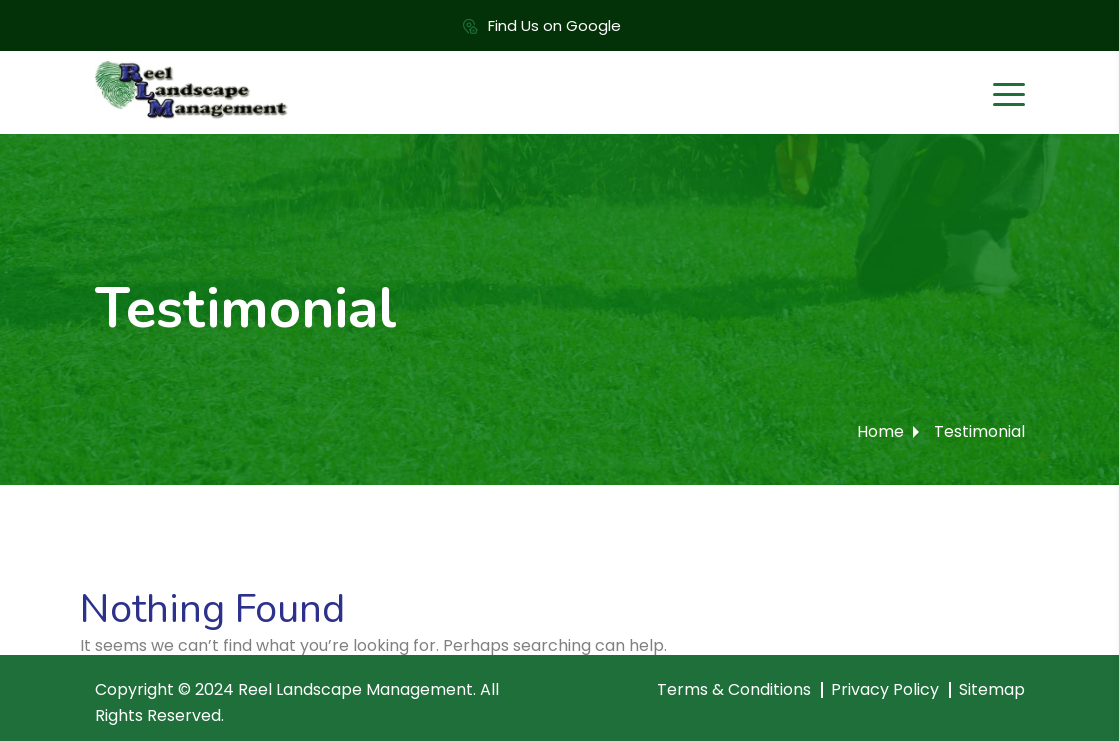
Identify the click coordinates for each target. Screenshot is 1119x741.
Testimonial (979, 431)
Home (880, 431)
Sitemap (992, 689)
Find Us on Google (554, 25)
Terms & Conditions (734, 689)
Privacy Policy (885, 689)
